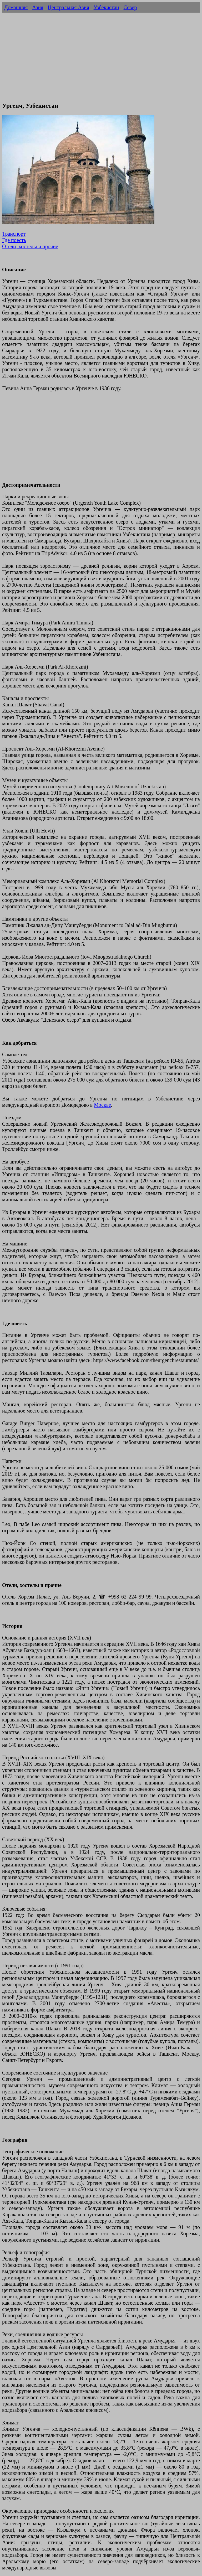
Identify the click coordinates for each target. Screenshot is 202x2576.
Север (130, 7)
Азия (37, 7)
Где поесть (14, 240)
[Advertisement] (101, 60)
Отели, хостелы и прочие (30, 246)
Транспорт (14, 234)
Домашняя (16, 7)
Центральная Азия (68, 7)
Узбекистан (106, 7)
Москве (102, 1105)
